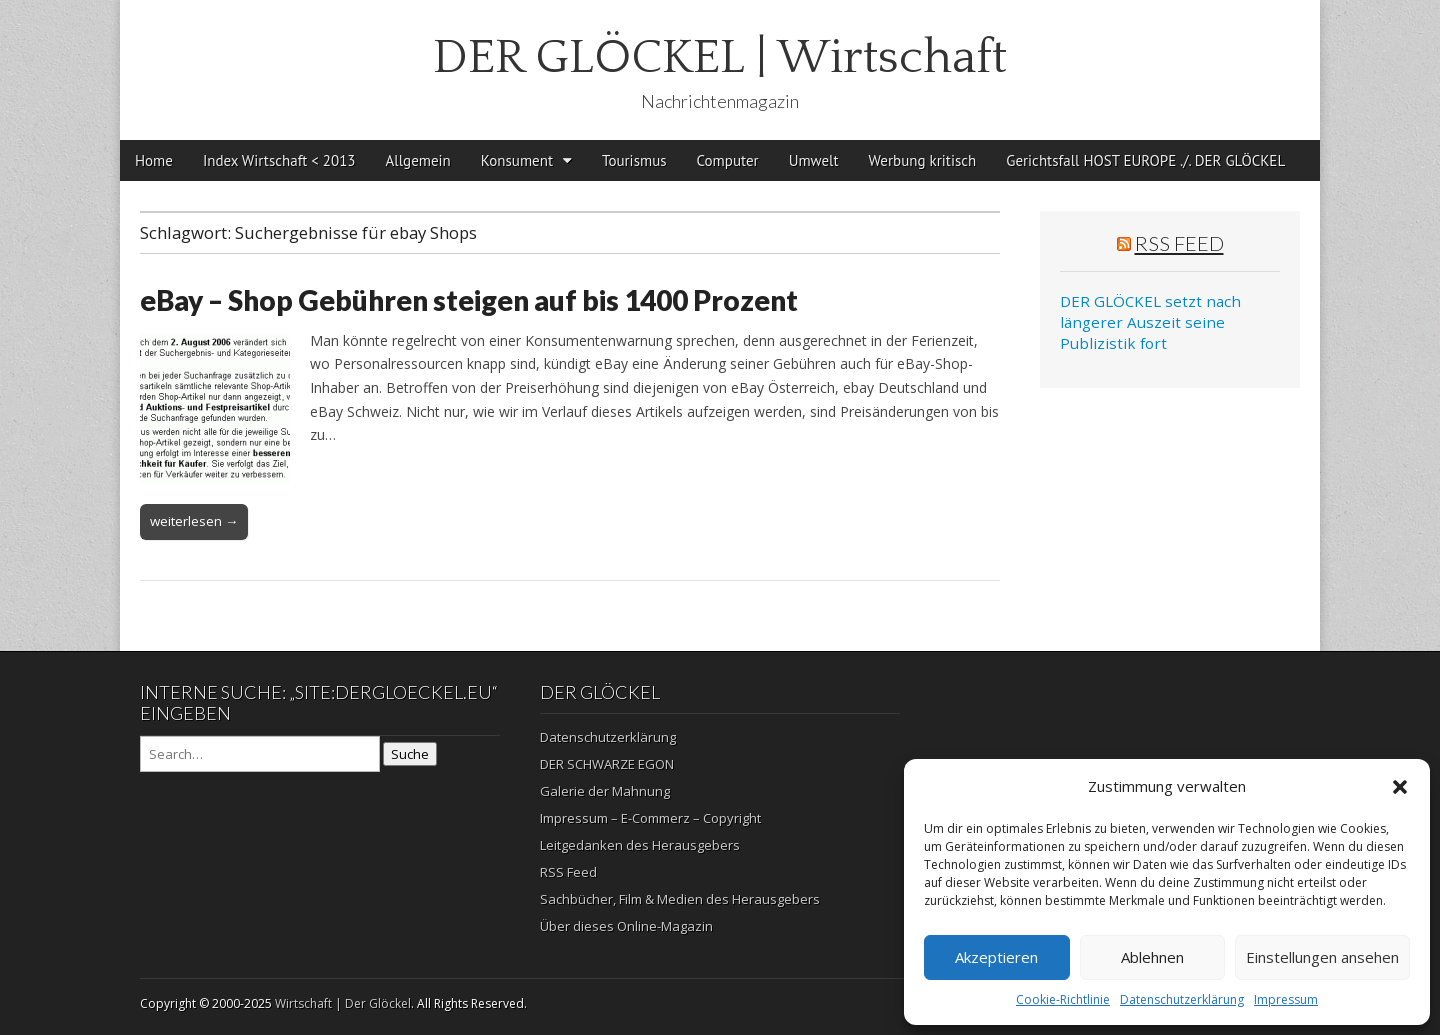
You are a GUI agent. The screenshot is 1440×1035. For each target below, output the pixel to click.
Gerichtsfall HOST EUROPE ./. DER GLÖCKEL (1145, 160)
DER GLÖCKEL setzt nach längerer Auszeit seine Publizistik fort (1150, 322)
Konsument (517, 160)
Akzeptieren (996, 957)
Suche (410, 754)
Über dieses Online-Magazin (626, 926)
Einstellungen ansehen (1322, 957)
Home (154, 160)
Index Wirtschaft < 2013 (279, 160)
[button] (1400, 787)
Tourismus (634, 160)
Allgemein (418, 160)
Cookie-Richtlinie (1063, 999)
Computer (728, 160)
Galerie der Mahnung (605, 791)
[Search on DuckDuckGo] (260, 754)
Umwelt (814, 160)
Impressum (1286, 999)
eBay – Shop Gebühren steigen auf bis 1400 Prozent (469, 300)
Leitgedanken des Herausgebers (640, 845)
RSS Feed (1179, 243)
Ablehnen (1152, 957)
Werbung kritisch (923, 160)
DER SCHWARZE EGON (607, 764)
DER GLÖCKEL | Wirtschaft (720, 57)
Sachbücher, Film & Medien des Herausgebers (680, 899)
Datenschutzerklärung (1182, 999)
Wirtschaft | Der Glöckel (343, 1003)
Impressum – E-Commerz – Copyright (650, 818)
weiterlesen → (194, 521)
